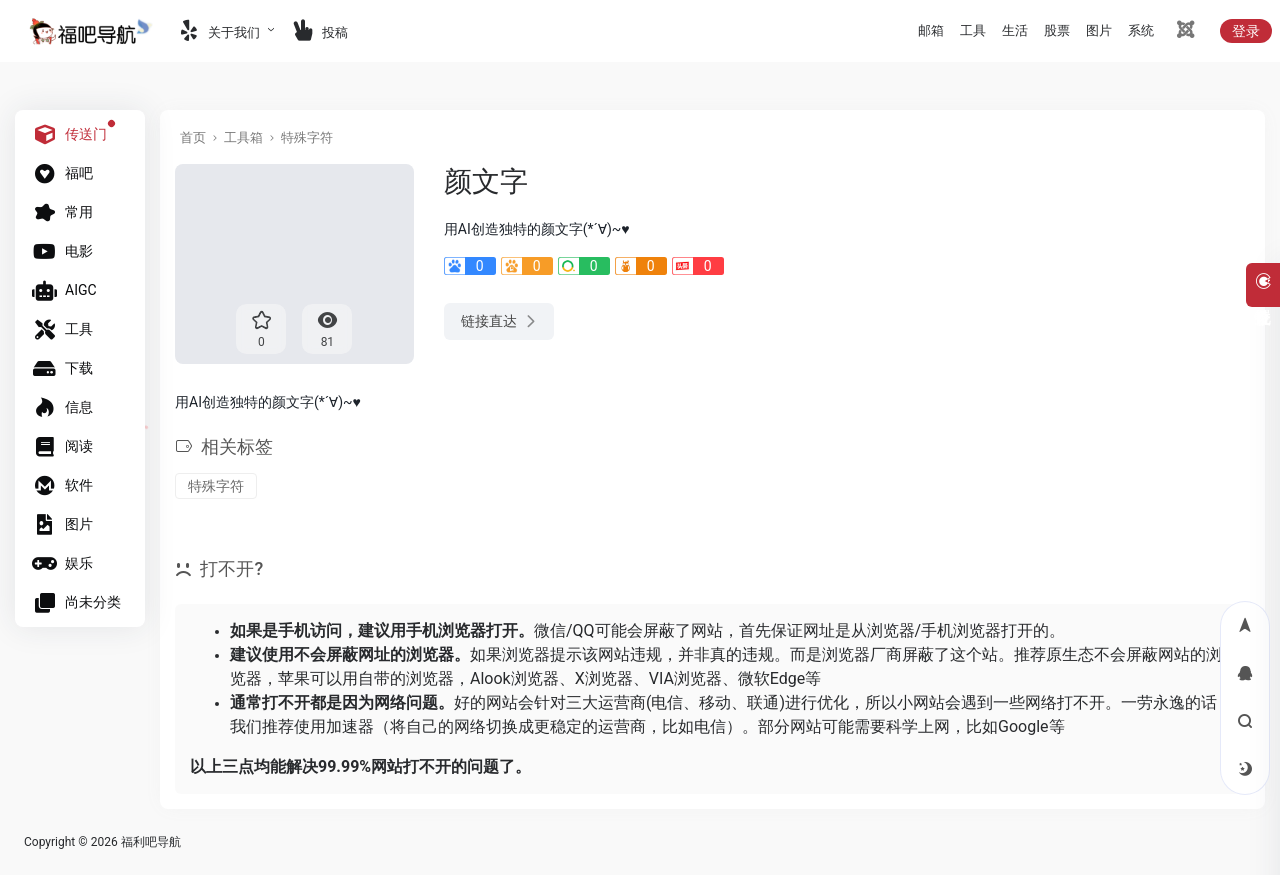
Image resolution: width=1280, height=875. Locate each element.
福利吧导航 (151, 842)
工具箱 (243, 137)
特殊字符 (307, 137)
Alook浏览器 (514, 678)
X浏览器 (604, 678)
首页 (193, 137)
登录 (1246, 31)
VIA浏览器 (685, 678)
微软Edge (771, 678)
